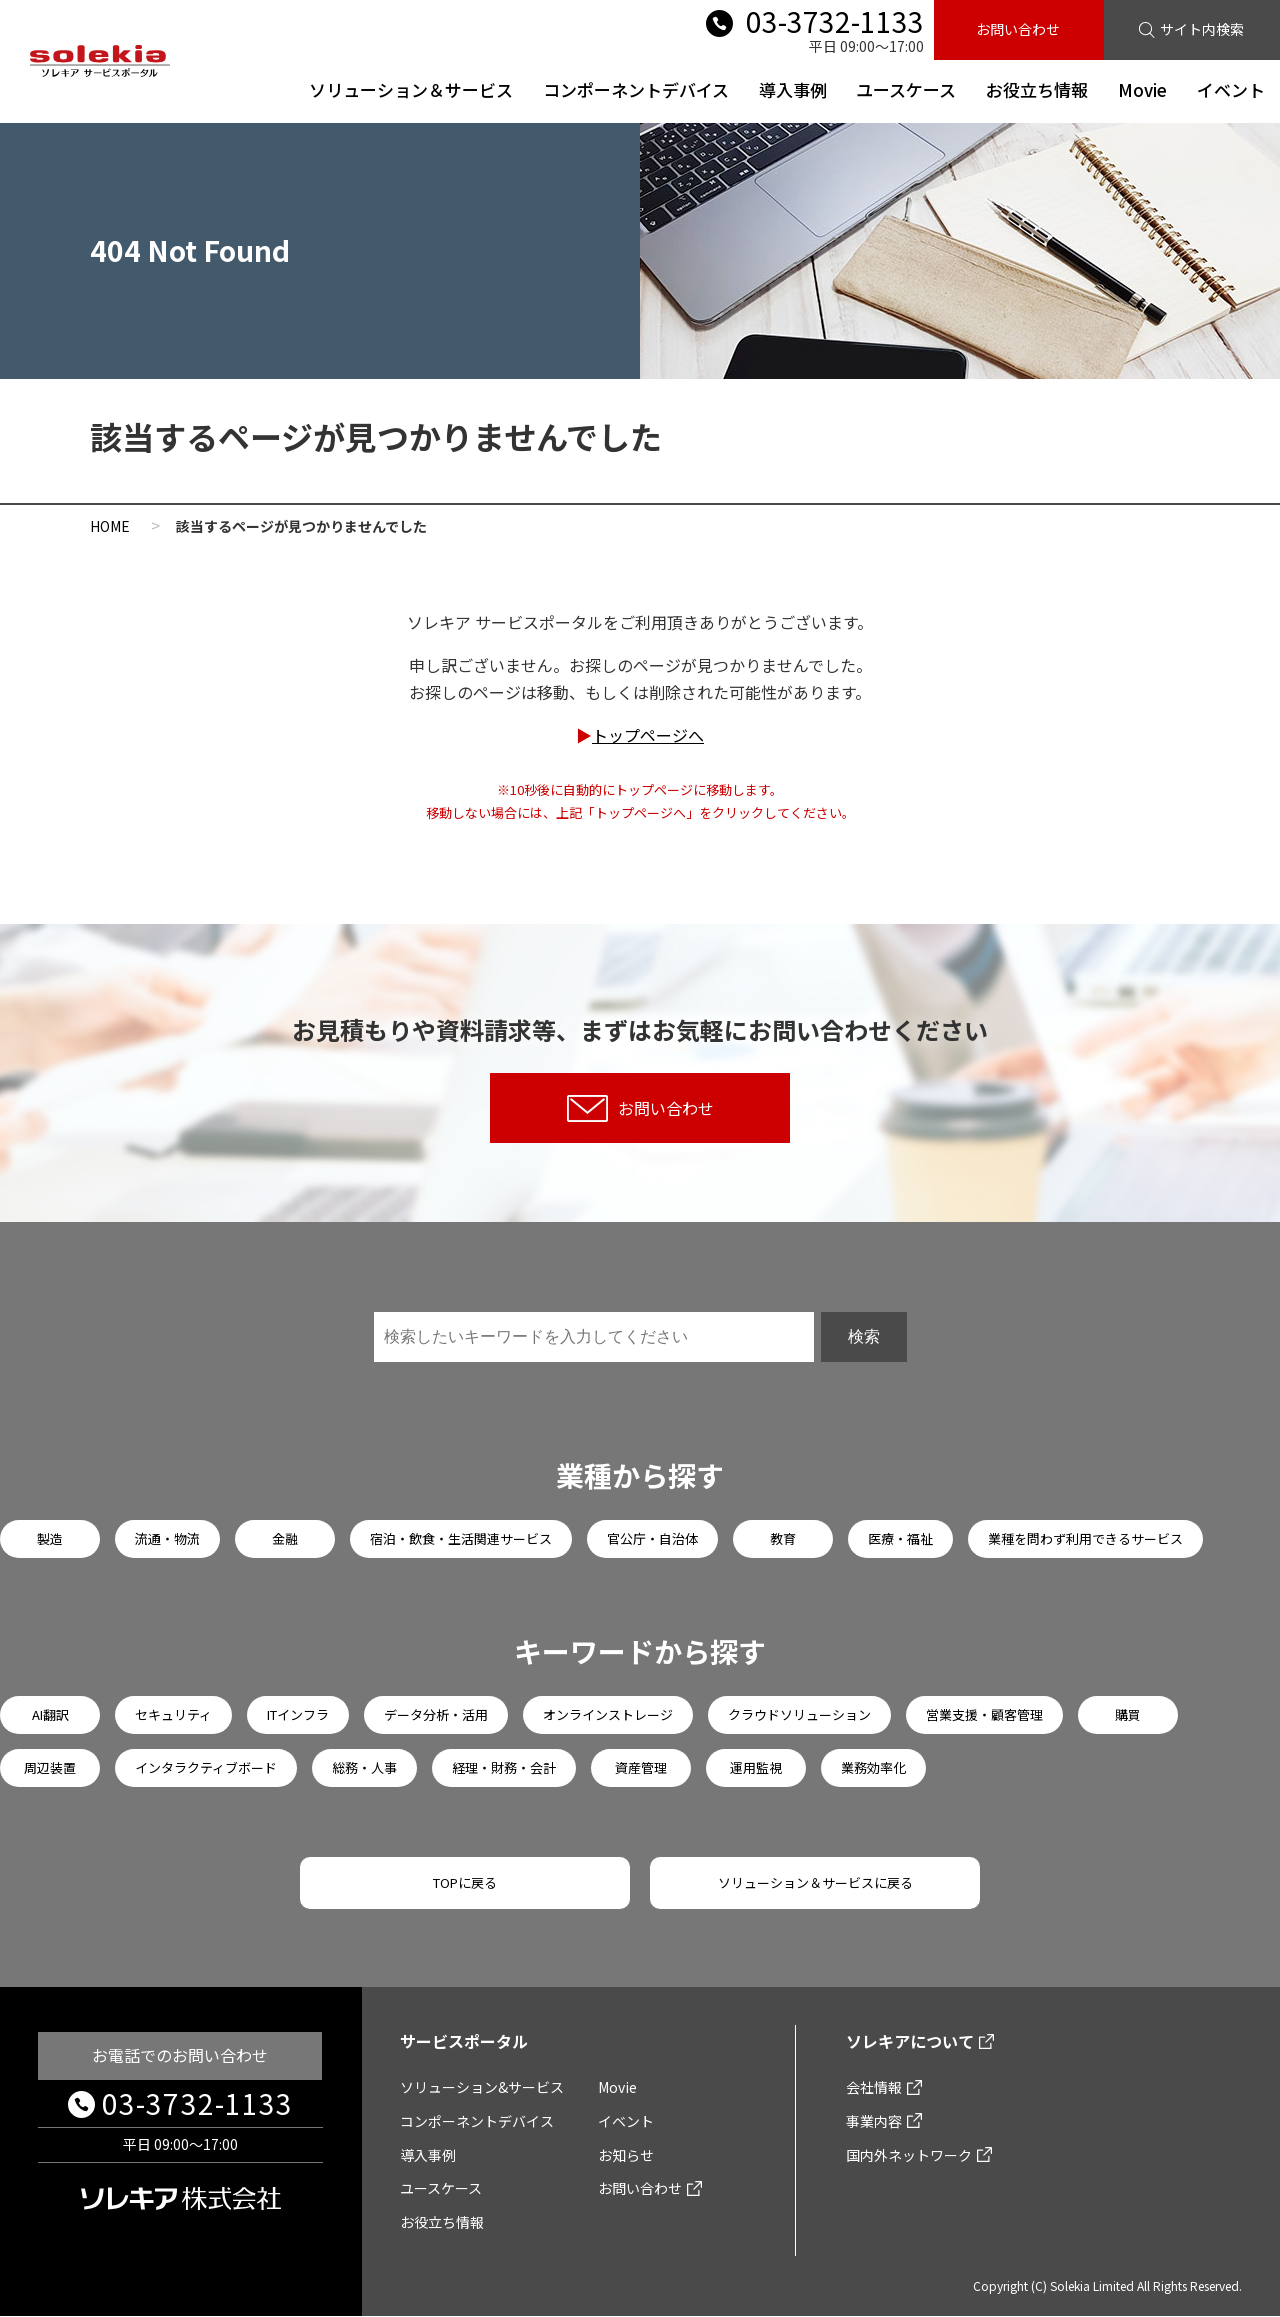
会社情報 (874, 2087)
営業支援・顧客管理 (984, 1714)
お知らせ (626, 2155)
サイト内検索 (1202, 29)
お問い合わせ (1018, 29)
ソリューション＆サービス (410, 89)
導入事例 (792, 89)
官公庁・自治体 (652, 1538)
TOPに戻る (465, 1882)
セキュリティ (173, 1714)
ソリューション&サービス (482, 2087)
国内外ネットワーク (909, 2155)
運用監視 (756, 1767)
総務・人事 (364, 1767)
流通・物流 (167, 1538)
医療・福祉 (900, 1538)
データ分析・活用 (436, 1714)
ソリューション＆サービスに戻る (815, 1882)
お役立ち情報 (1037, 89)
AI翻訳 (50, 1714)
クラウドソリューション (799, 1714)
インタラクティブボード (206, 1767)
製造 (50, 1538)
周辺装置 (50, 1767)
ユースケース (906, 89)
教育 (783, 1538)
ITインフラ (298, 1714)
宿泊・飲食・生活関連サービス (461, 1538)
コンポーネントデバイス (635, 89)
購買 (1128, 1714)
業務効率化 (873, 1767)
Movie (1142, 89)
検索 (864, 1336)
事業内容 (874, 2121)
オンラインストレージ (608, 1714)
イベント (1231, 89)
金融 (285, 1538)
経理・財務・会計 (504, 1767)
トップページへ (648, 735)
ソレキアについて (910, 2042)
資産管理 (641, 1767)
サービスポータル (464, 2042)
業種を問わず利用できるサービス (1085, 1538)
